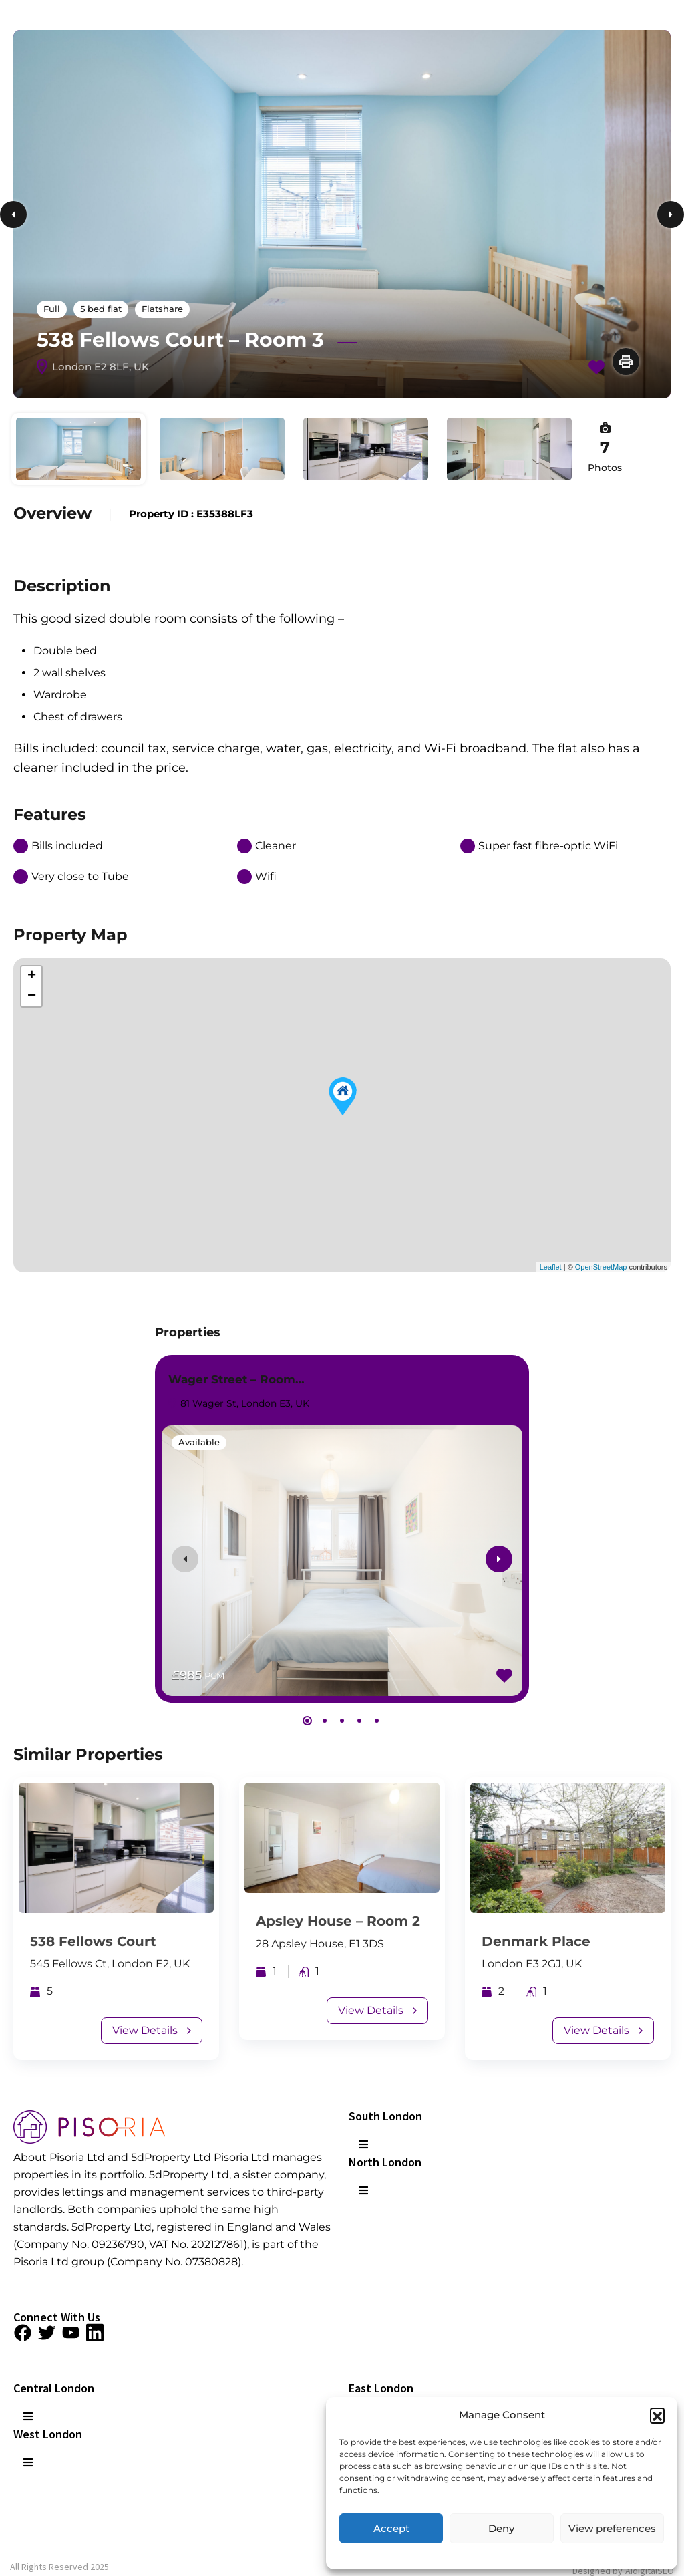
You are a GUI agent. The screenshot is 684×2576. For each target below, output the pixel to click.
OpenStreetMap (601, 1267)
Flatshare (162, 308)
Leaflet (551, 1267)
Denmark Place (536, 1941)
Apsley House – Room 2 (338, 1921)
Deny (501, 2528)
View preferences (612, 2528)
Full (51, 308)
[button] (657, 2415)
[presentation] (185, 1559)
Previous (13, 214)
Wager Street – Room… (236, 1379)
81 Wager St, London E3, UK (238, 1403)
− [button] (31, 996)
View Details (151, 2030)
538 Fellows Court (93, 1941)
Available (199, 1442)
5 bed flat (101, 308)
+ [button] (31, 976)
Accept (391, 2528)
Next (670, 214)
